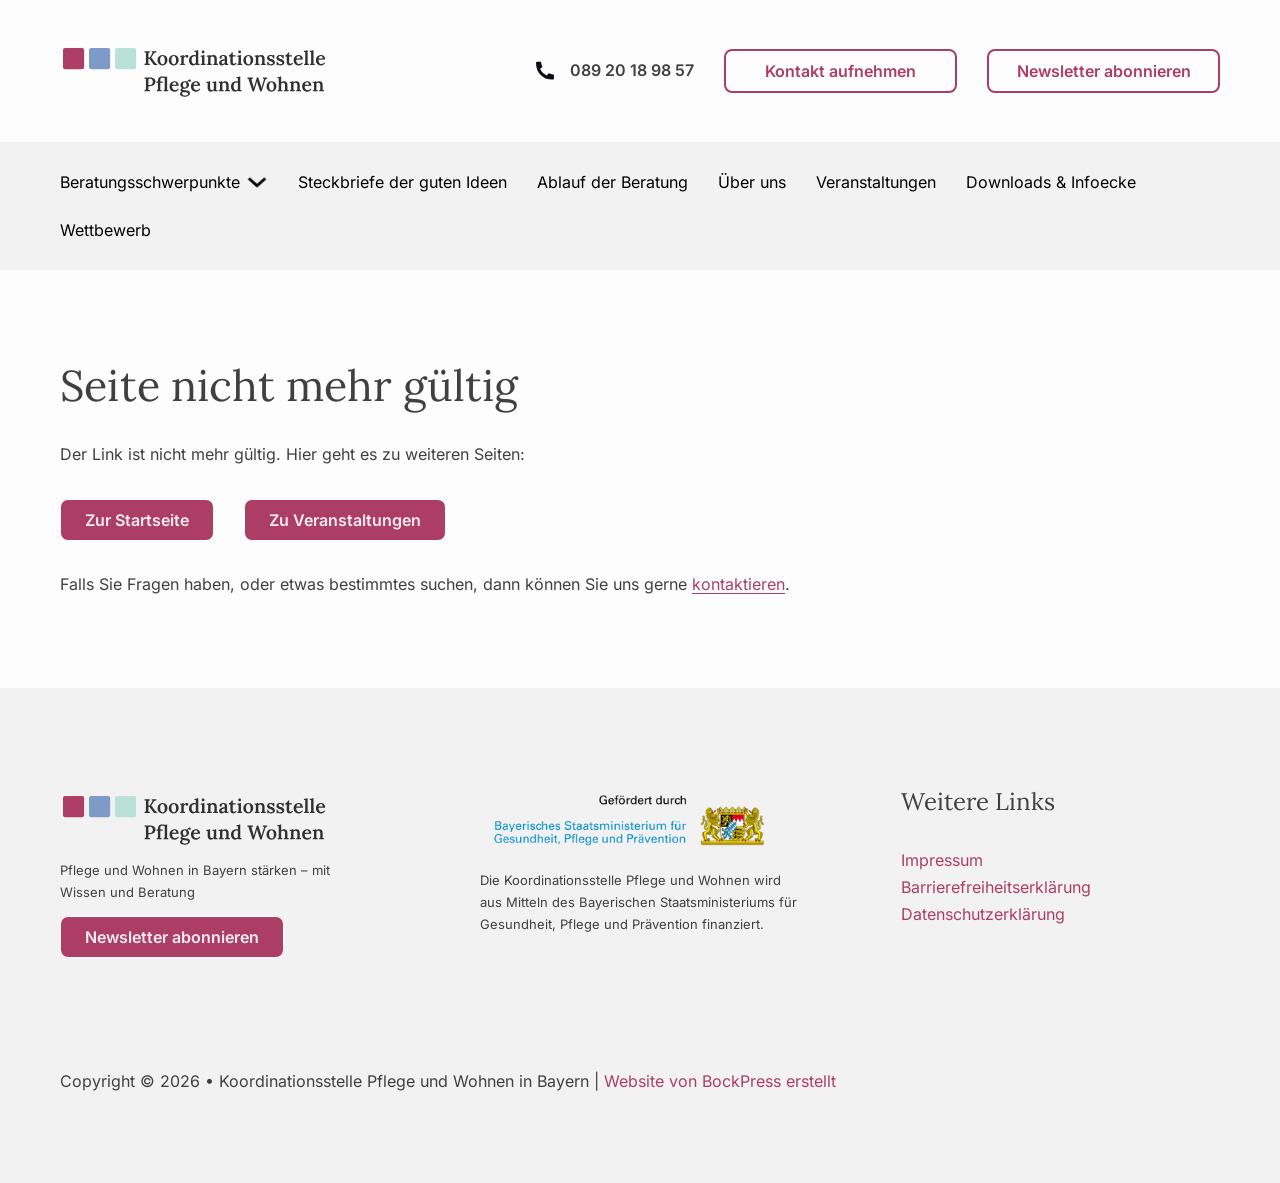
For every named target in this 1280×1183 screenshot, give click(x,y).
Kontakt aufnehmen (840, 71)
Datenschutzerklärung (983, 914)
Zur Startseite (137, 520)
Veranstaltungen (876, 182)
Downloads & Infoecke (1051, 182)
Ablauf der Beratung (612, 182)
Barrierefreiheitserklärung (996, 887)
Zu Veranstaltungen (345, 520)
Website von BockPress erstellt (720, 1081)
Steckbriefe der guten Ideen (402, 182)
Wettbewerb (105, 230)
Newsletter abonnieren (1104, 71)
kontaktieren (738, 584)
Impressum (942, 860)
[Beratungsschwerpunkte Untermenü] (258, 182)
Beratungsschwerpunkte (150, 182)
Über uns (752, 182)
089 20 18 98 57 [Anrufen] (632, 70)
